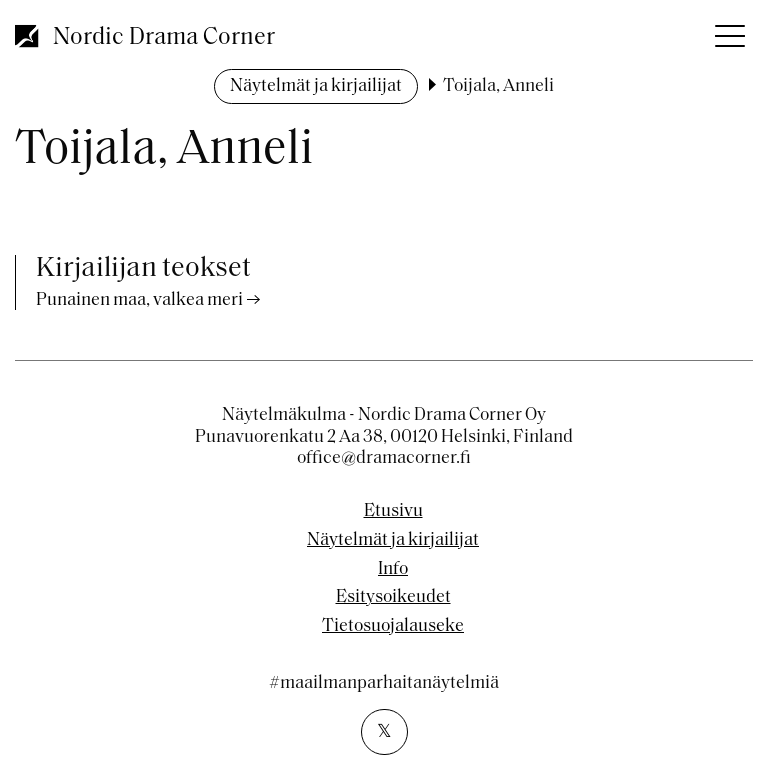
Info (393, 570)
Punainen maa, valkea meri (139, 300)
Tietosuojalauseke (393, 627)
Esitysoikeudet (393, 598)
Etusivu (393, 512)
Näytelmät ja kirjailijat (316, 86)
